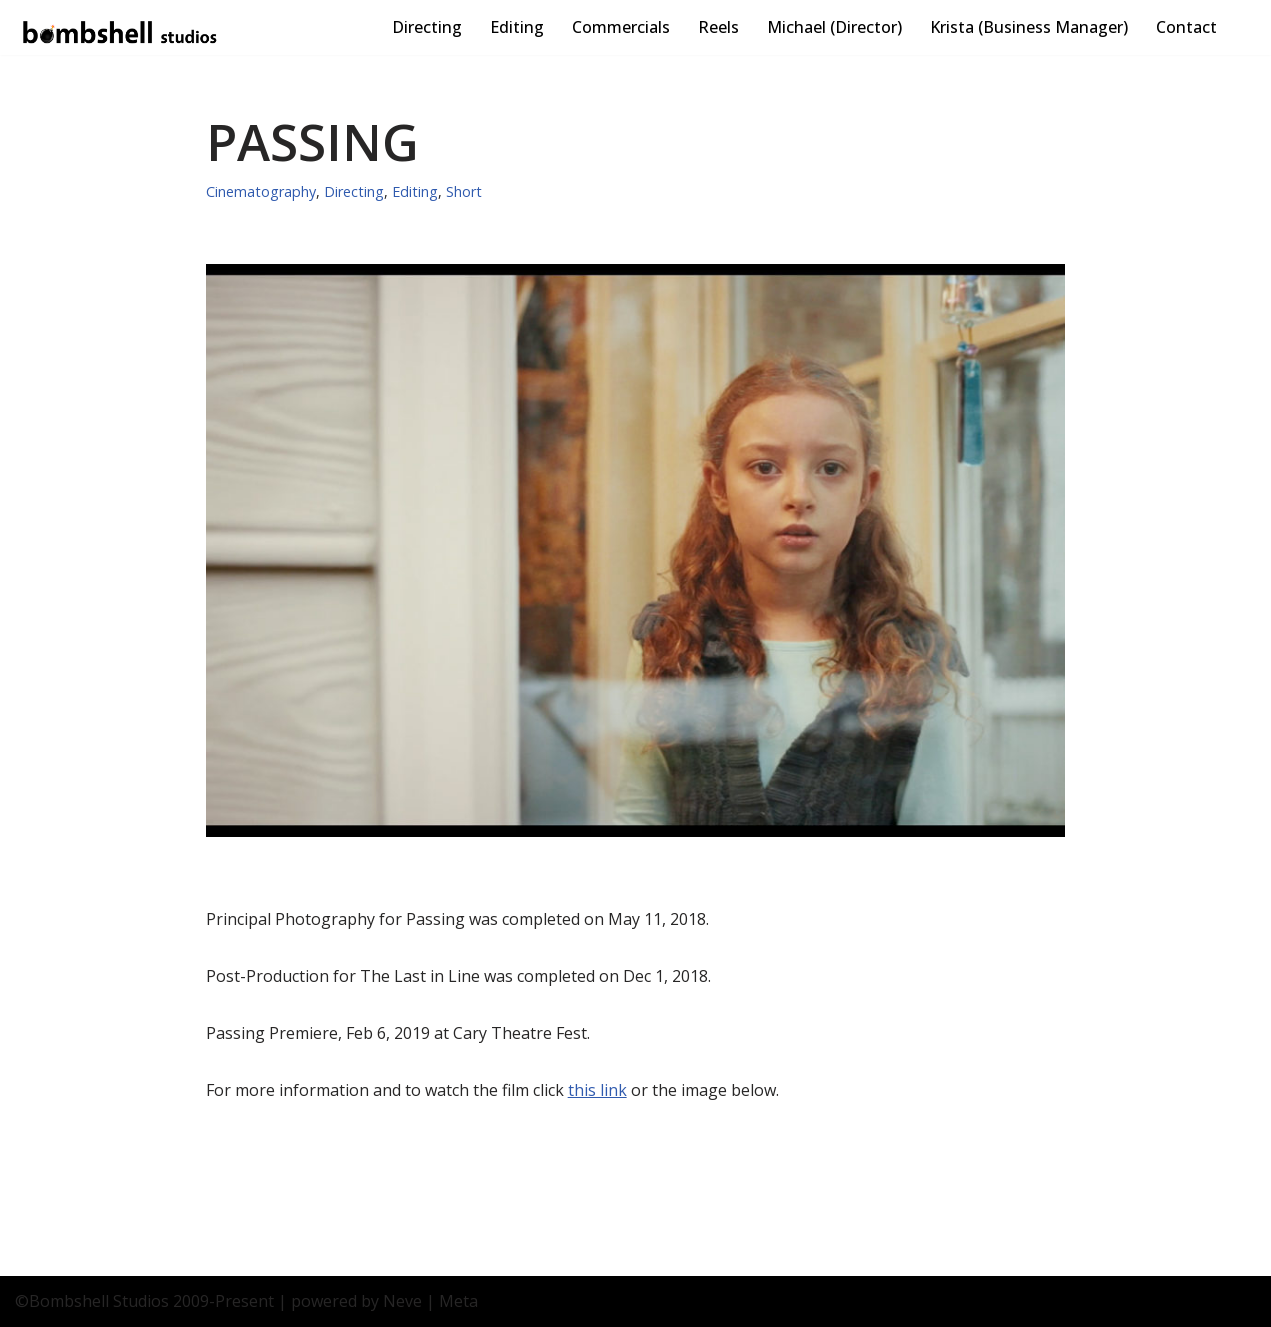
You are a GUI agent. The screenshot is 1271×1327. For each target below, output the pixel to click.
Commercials (621, 27)
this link (597, 1090)
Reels (718, 27)
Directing (427, 27)
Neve (402, 1301)
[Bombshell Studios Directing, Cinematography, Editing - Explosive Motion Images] (120, 32)
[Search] (1238, 27)
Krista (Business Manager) (1029, 27)
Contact (1186, 27)
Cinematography (261, 191)
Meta (458, 1301)
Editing (517, 27)
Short (464, 191)
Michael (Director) (834, 27)
